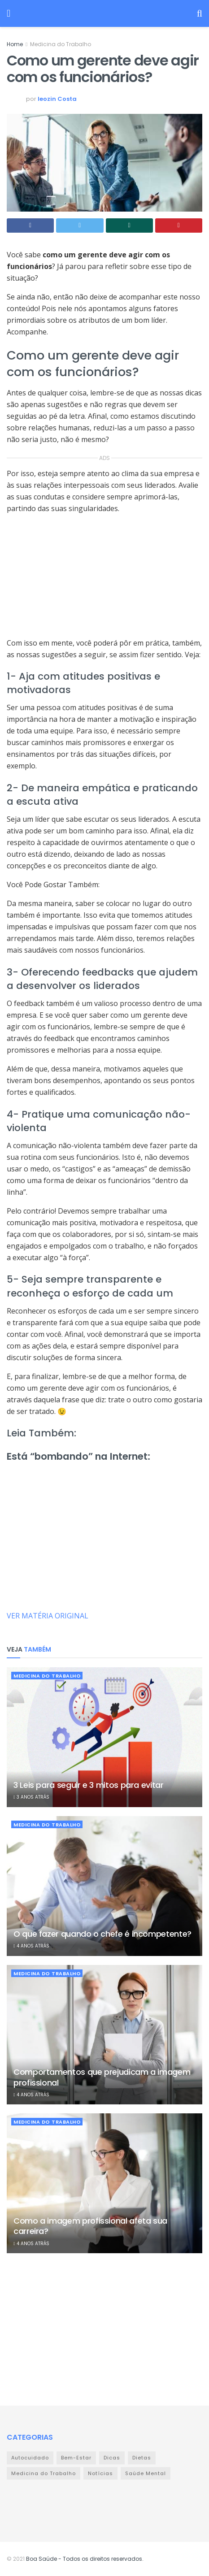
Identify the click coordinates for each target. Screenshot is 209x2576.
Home (15, 44)
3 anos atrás (31, 1797)
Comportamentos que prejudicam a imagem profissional (101, 2077)
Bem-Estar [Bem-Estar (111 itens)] (76, 2457)
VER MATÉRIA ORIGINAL (47, 1616)
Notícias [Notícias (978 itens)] (100, 2473)
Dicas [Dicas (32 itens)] (112, 2457)
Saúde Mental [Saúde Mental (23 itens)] (145, 2473)
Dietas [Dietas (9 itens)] (141, 2457)
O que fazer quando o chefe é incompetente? (102, 1933)
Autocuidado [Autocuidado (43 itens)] (30, 2457)
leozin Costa (57, 99)
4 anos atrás (31, 1946)
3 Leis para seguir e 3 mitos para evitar (88, 1785)
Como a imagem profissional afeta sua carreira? (90, 2226)
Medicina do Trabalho (60, 44)
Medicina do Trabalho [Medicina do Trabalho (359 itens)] (43, 2473)
